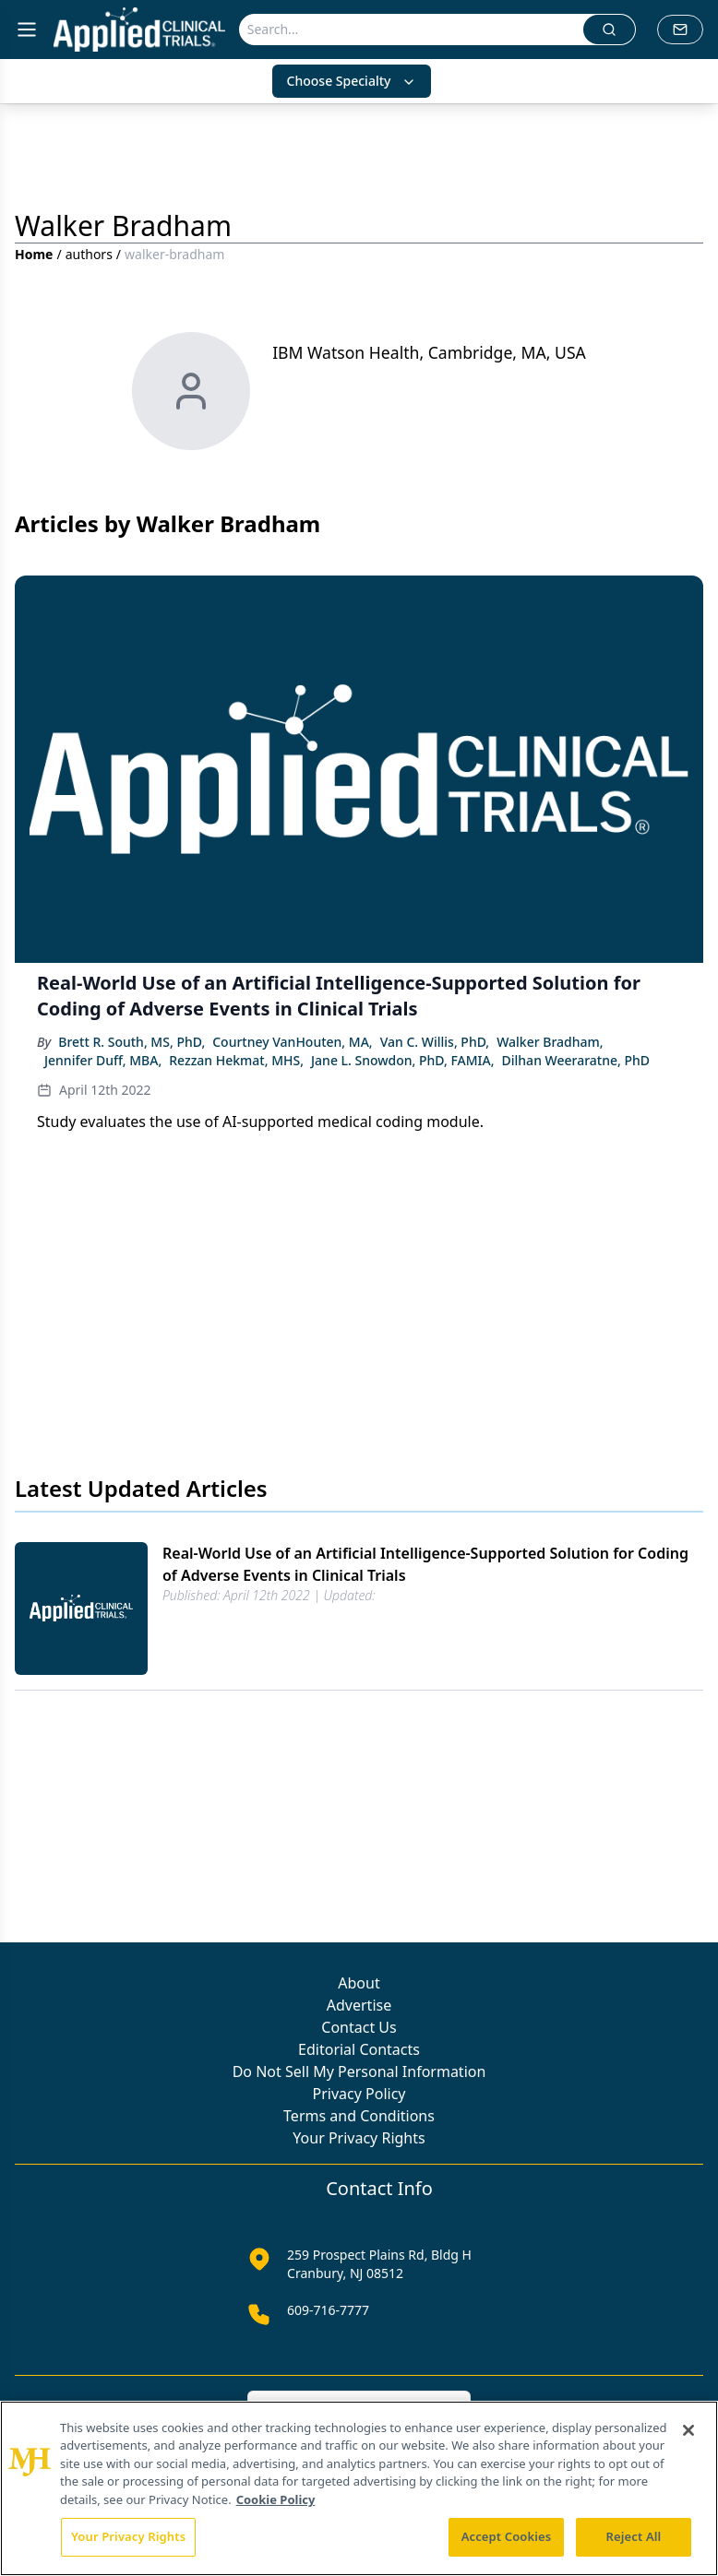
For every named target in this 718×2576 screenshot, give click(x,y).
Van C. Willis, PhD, (434, 1042)
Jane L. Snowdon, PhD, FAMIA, (403, 1060)
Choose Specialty (352, 80)
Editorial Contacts (359, 2049)
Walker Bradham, (550, 1042)
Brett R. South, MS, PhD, (131, 1042)
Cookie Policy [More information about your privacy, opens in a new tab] (276, 2499)
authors (89, 254)
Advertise (359, 2005)
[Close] (688, 2430)
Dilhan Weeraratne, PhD (576, 1060)
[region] (359, 2488)
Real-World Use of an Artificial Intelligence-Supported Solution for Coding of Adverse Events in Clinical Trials (425, 1564)
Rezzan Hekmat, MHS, (236, 1060)
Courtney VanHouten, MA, (292, 1042)
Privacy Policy (359, 2093)
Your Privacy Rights (359, 2138)
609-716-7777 (328, 2310)
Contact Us (358, 2027)
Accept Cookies (506, 2536)
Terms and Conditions (359, 2116)
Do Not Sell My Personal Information (359, 2071)
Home (34, 254)
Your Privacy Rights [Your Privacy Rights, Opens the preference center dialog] (128, 2536)
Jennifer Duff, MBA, (103, 1060)
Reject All (634, 2536)
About (358, 1983)
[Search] (411, 29)
